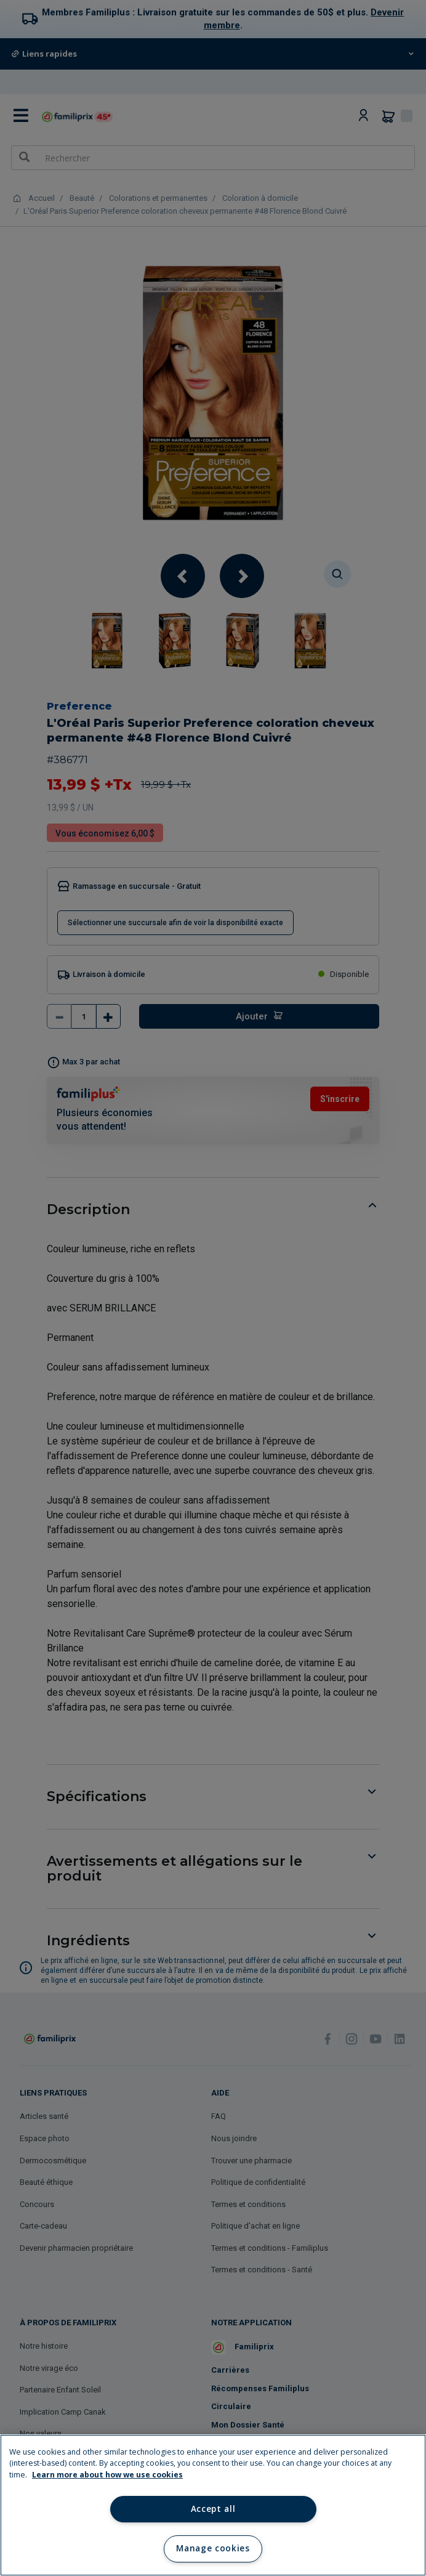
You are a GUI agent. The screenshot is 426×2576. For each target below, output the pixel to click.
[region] (213, 2505)
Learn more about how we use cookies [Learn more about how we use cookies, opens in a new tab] (107, 2474)
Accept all (213, 2508)
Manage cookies (212, 2548)
